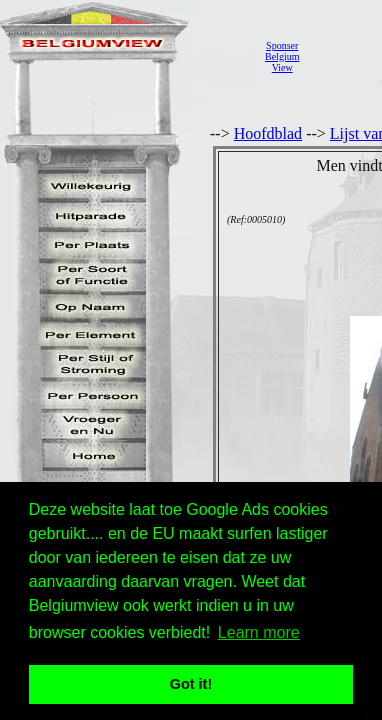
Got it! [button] (191, 684)
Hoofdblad (268, 133)
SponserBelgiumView (282, 56)
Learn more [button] (259, 632)
